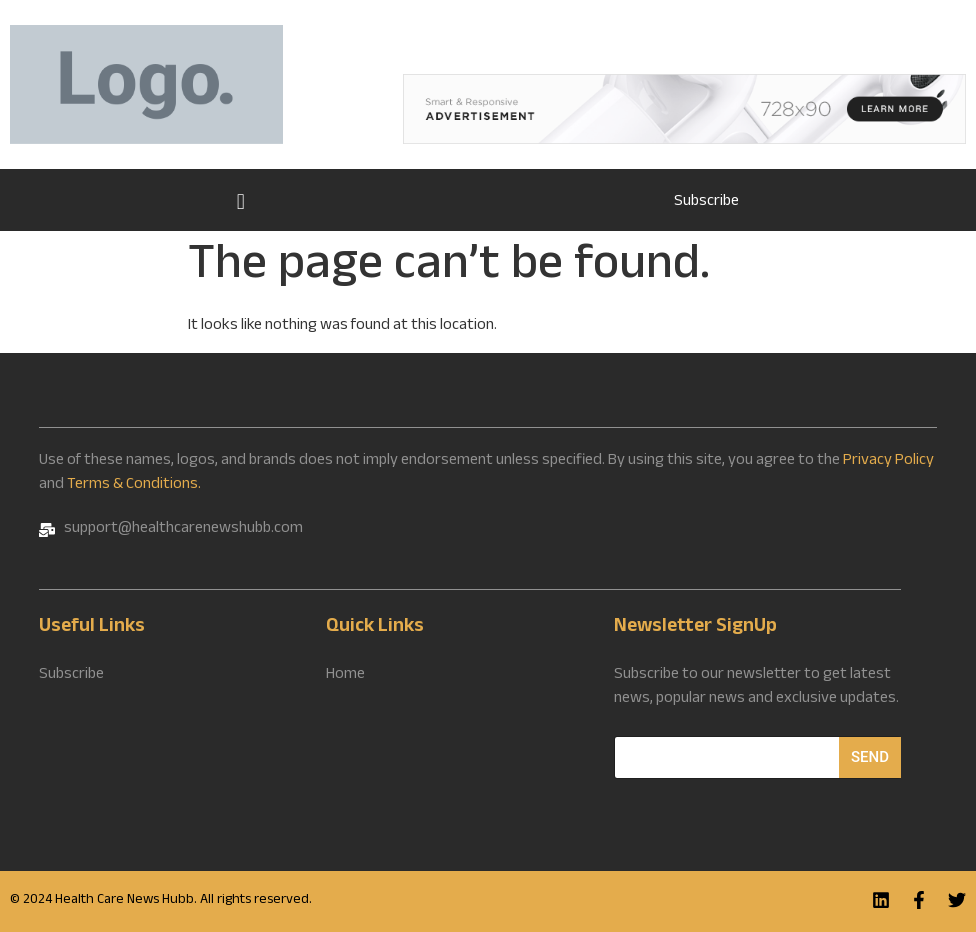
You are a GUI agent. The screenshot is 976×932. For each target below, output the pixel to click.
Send (870, 757)
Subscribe (706, 202)
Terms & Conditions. (134, 485)
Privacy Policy (888, 461)
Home (241, 200)
